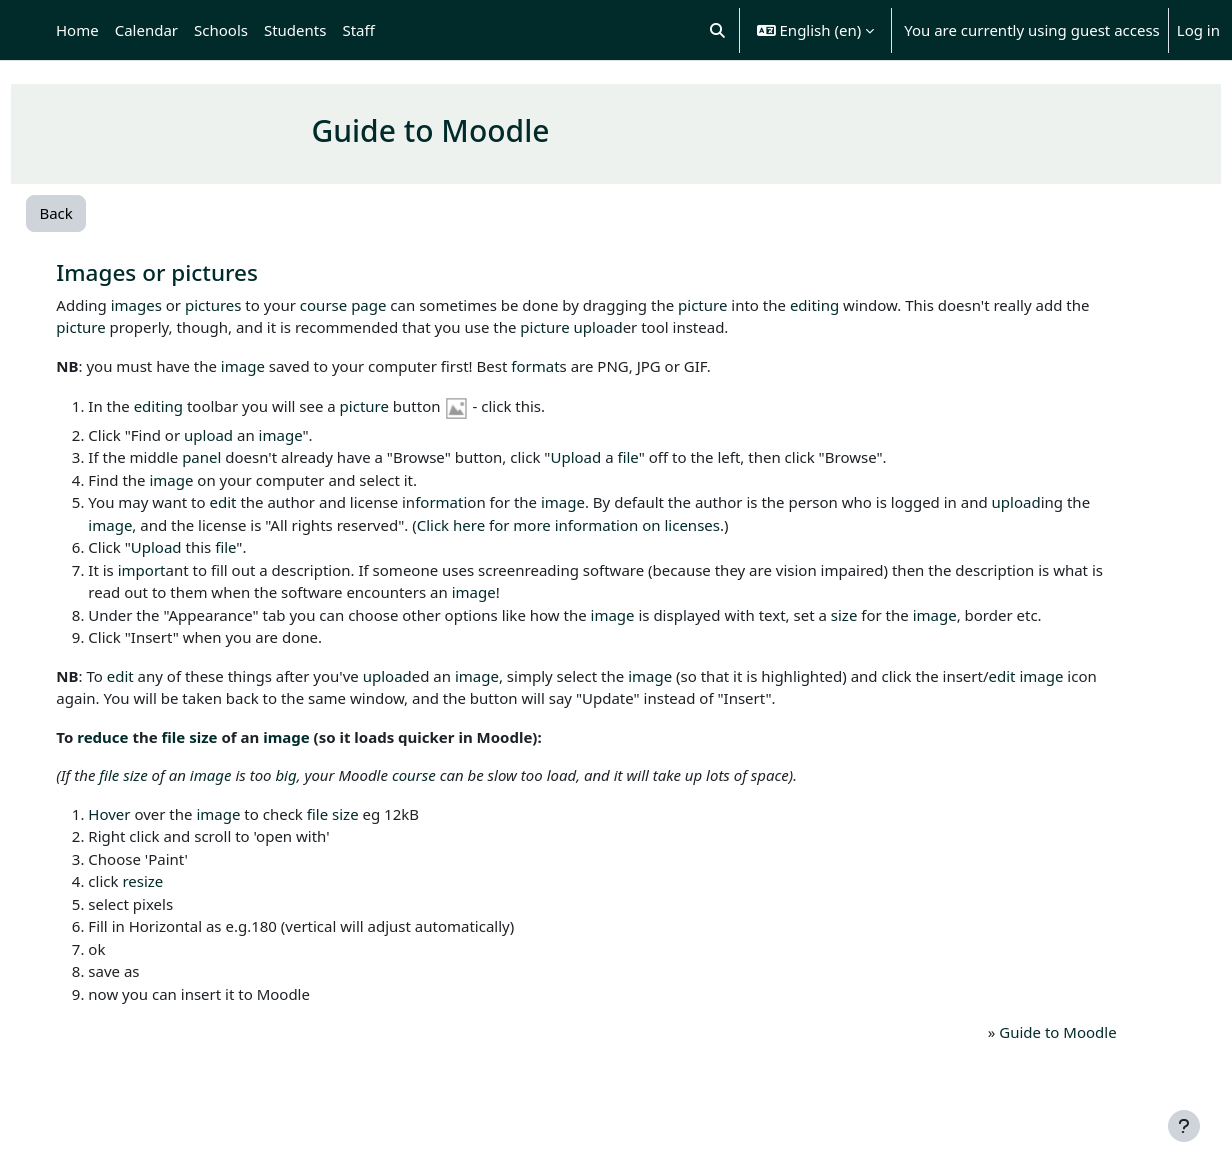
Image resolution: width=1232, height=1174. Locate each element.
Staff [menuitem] (358, 30)
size (886, 615)
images (178, 305)
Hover (152, 836)
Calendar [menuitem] (146, 30)
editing (856, 305)
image (285, 366)
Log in (1198, 30)
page (411, 305)
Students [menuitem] (295, 30)
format (578, 366)
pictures (255, 305)
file (670, 457)
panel (244, 457)
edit (265, 502)
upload (698, 327)
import (184, 570)
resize (185, 904)
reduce (145, 759)
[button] (717, 30)
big (328, 798)
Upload (618, 457)
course (365, 305)
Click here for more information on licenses (713, 525)
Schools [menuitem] (221, 30)
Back (100, 213)
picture (745, 305)
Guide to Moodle (1019, 1055)
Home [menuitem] (77, 30)
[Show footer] (1184, 1126)
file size (232, 759)
